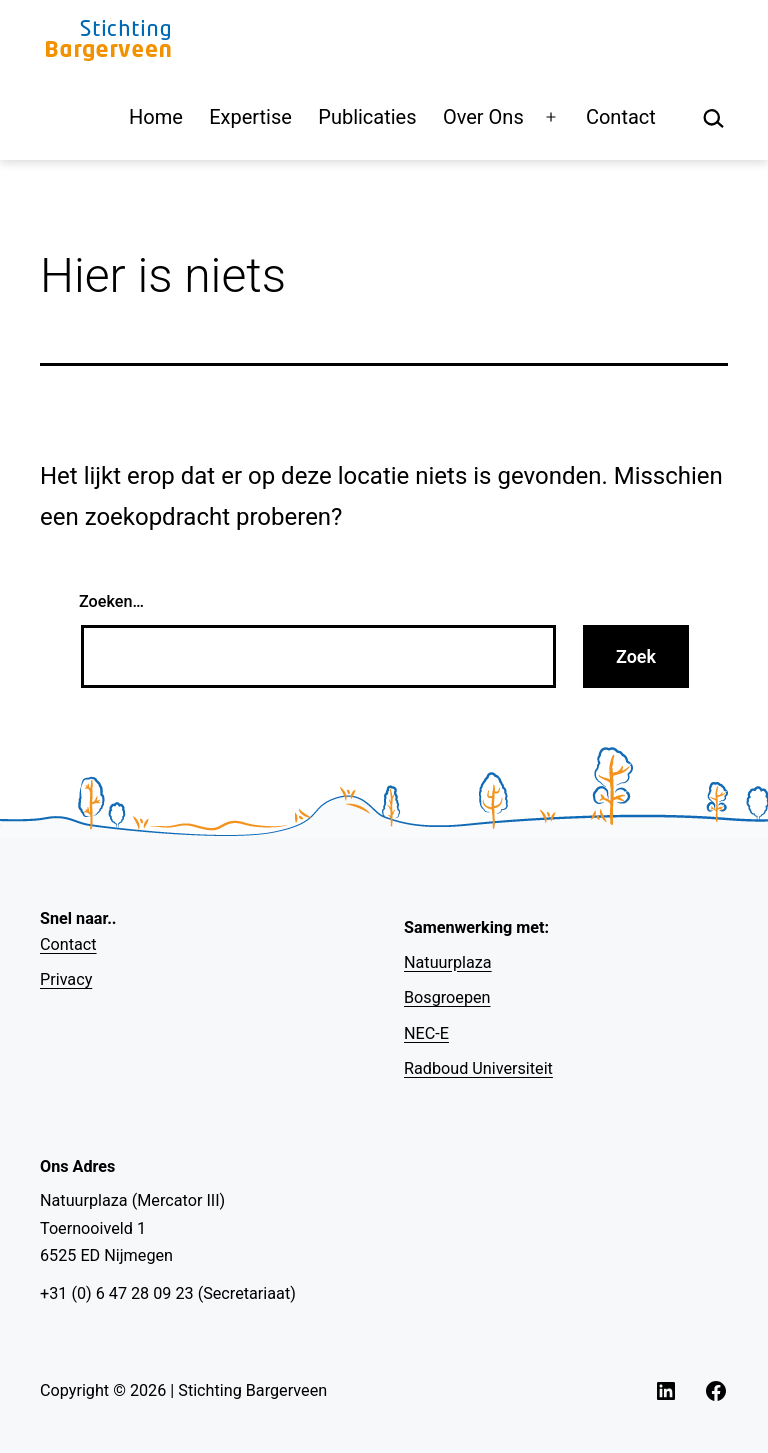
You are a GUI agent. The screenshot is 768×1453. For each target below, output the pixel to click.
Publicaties (367, 117)
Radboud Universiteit (478, 1068)
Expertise (250, 117)
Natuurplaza (448, 962)
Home (156, 117)
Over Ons (483, 117)
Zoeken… (111, 601)
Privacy (66, 979)
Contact (621, 117)
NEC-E (426, 1033)
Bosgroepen (447, 997)
